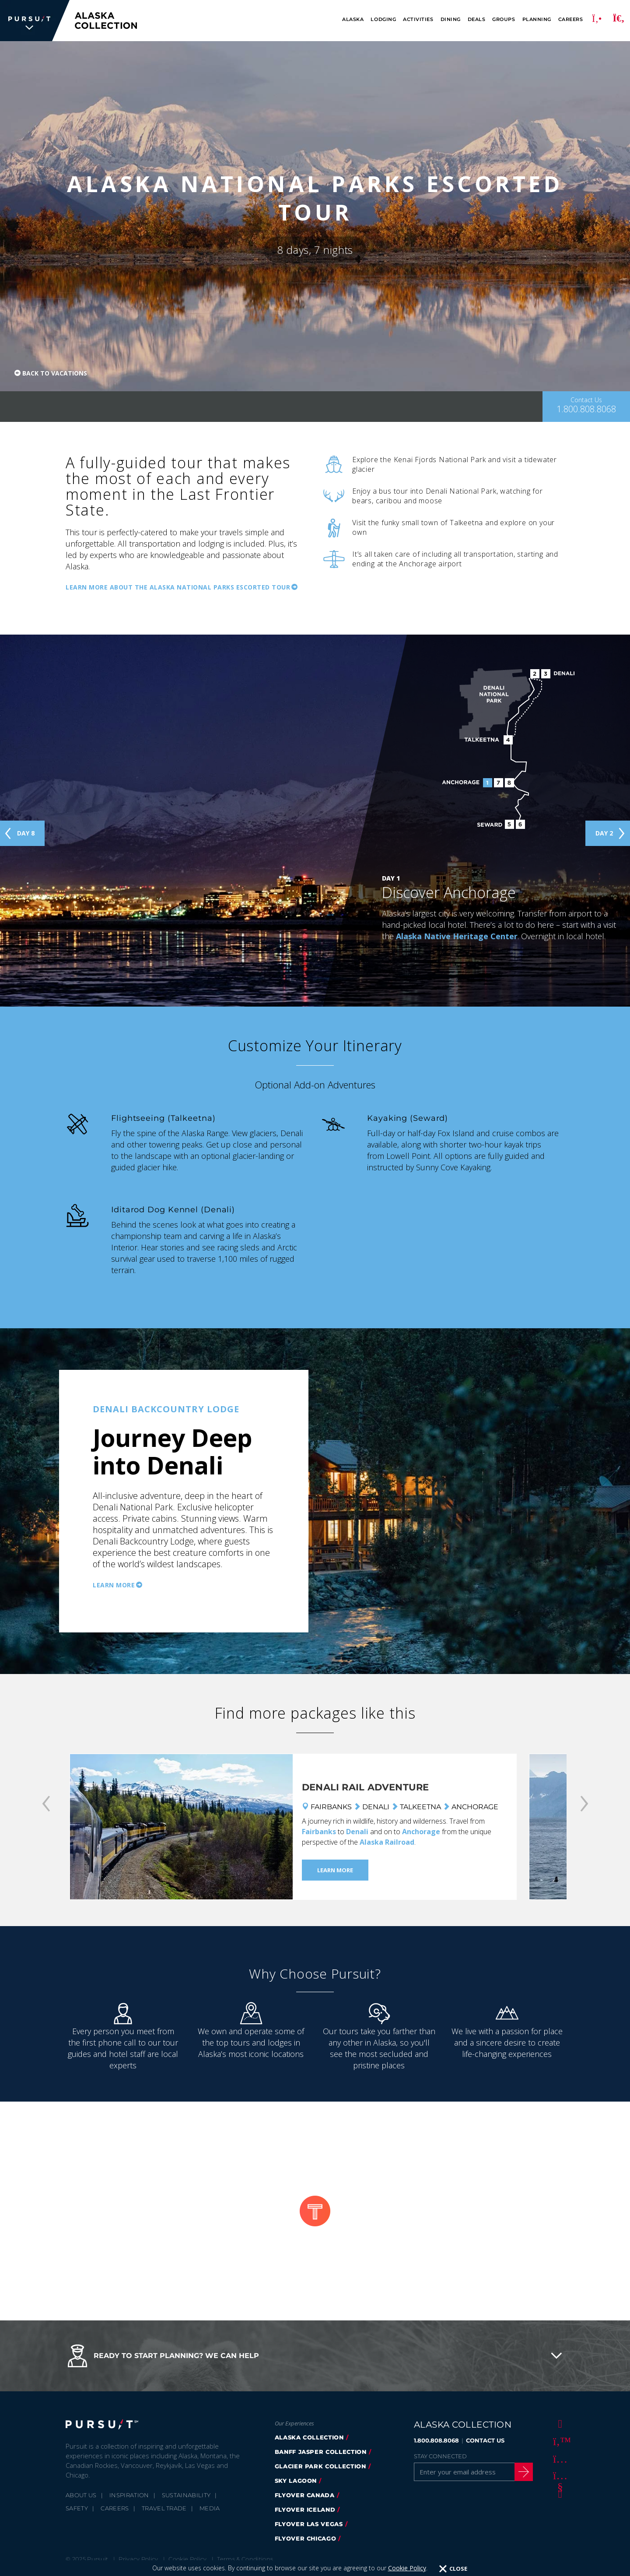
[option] (315, 1501)
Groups (503, 19)
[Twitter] (558, 2440)
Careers (570, 19)
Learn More (114, 1584)
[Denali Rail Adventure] (181, 1827)
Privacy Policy (138, 2558)
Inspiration (129, 2495)
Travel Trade (164, 2508)
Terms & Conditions (245, 2558)
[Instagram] (558, 2458)
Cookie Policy (187, 2558)
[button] (315, 2356)
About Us (81, 2495)
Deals (477, 19)
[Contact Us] (586, 406)
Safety (77, 2508)
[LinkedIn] (558, 2493)
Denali (357, 1831)
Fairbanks (319, 1831)
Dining (451, 19)
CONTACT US (485, 2440)
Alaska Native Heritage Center (457, 936)
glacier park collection (320, 2466)
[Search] (619, 21)
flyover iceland (305, 2509)
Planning (536, 19)
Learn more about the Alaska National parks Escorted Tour (178, 586)
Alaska (353, 19)
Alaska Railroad (387, 1842)
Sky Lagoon (296, 2480)
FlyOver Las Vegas (309, 2523)
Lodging (383, 19)
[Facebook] (558, 2423)
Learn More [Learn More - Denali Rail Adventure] (335, 1870)
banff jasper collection (321, 2451)
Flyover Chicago (305, 2538)
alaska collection (309, 2437)
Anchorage (421, 1831)
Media (210, 2508)
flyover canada (305, 2495)
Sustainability (186, 2495)
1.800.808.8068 (436, 2440)
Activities (418, 19)
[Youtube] (558, 2475)
